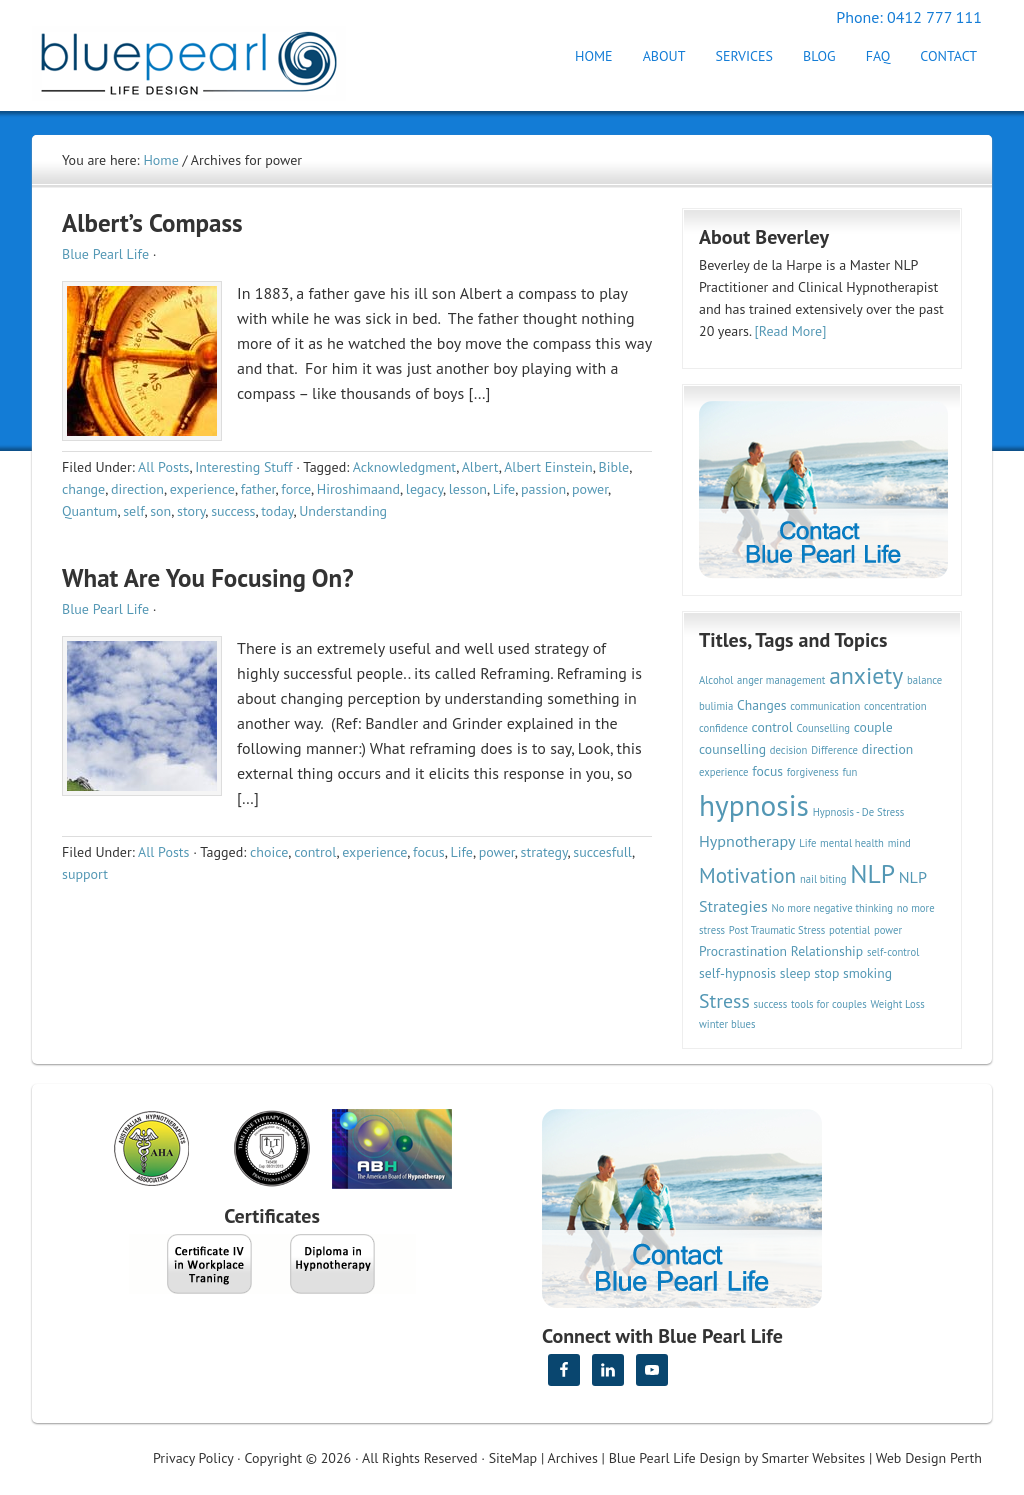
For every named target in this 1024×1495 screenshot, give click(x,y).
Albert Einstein (548, 467)
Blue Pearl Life (105, 254)
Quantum (89, 511)
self (133, 511)
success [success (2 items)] (771, 1004)
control (315, 852)
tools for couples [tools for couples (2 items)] (829, 1004)
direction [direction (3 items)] (888, 749)
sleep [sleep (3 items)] (795, 973)
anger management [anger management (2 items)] (781, 680)
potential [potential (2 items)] (849, 930)
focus (429, 852)
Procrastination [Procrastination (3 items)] (743, 951)
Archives (573, 1458)
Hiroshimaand (358, 489)
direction (137, 489)
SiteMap (513, 1458)
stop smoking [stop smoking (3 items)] (853, 973)
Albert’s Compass (152, 223)
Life (504, 489)
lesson (468, 489)
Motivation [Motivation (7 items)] (747, 875)
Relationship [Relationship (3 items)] (827, 951)
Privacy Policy (193, 1458)
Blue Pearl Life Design (675, 1458)
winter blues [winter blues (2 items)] (727, 1024)
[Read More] (791, 331)
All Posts (163, 467)
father (258, 489)
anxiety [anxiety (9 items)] (866, 675)
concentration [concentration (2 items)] (895, 706)
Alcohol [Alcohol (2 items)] (716, 680)
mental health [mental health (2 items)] (852, 843)
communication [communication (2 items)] (825, 706)
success (233, 511)
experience (202, 489)
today (277, 511)
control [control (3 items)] (772, 727)
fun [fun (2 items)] (849, 772)
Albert (480, 467)
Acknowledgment (405, 467)
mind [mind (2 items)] (899, 843)
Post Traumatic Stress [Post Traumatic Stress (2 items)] (777, 930)
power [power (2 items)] (888, 930)
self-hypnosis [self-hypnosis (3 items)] (737, 973)
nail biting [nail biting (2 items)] (823, 879)
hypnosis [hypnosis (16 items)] (754, 805)
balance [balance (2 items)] (924, 680)
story (191, 511)
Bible (613, 467)
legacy (424, 489)
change (83, 489)
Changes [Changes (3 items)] (761, 705)
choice (269, 852)
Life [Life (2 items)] (807, 843)
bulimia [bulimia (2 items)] (716, 706)
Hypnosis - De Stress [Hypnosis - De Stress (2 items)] (859, 812)
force (296, 489)
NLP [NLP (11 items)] (872, 873)
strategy (544, 852)
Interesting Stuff (243, 467)
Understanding (343, 511)
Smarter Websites (813, 1458)
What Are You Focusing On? (208, 578)
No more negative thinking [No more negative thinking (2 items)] (833, 908)
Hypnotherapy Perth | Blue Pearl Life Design (207, 57)
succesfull (602, 852)
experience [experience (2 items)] (724, 772)
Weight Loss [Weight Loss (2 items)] (897, 1004)
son (160, 511)
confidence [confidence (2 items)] (723, 728)
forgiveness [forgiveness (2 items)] (813, 772)
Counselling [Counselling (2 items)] (823, 728)
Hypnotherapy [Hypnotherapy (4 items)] (747, 841)
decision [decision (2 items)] (789, 750)
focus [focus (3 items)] (767, 771)
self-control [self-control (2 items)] (893, 952)
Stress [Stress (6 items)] (724, 1000)
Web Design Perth (929, 1458)
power (590, 489)
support (85, 874)
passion (543, 489)
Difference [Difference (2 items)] (834, 750)
